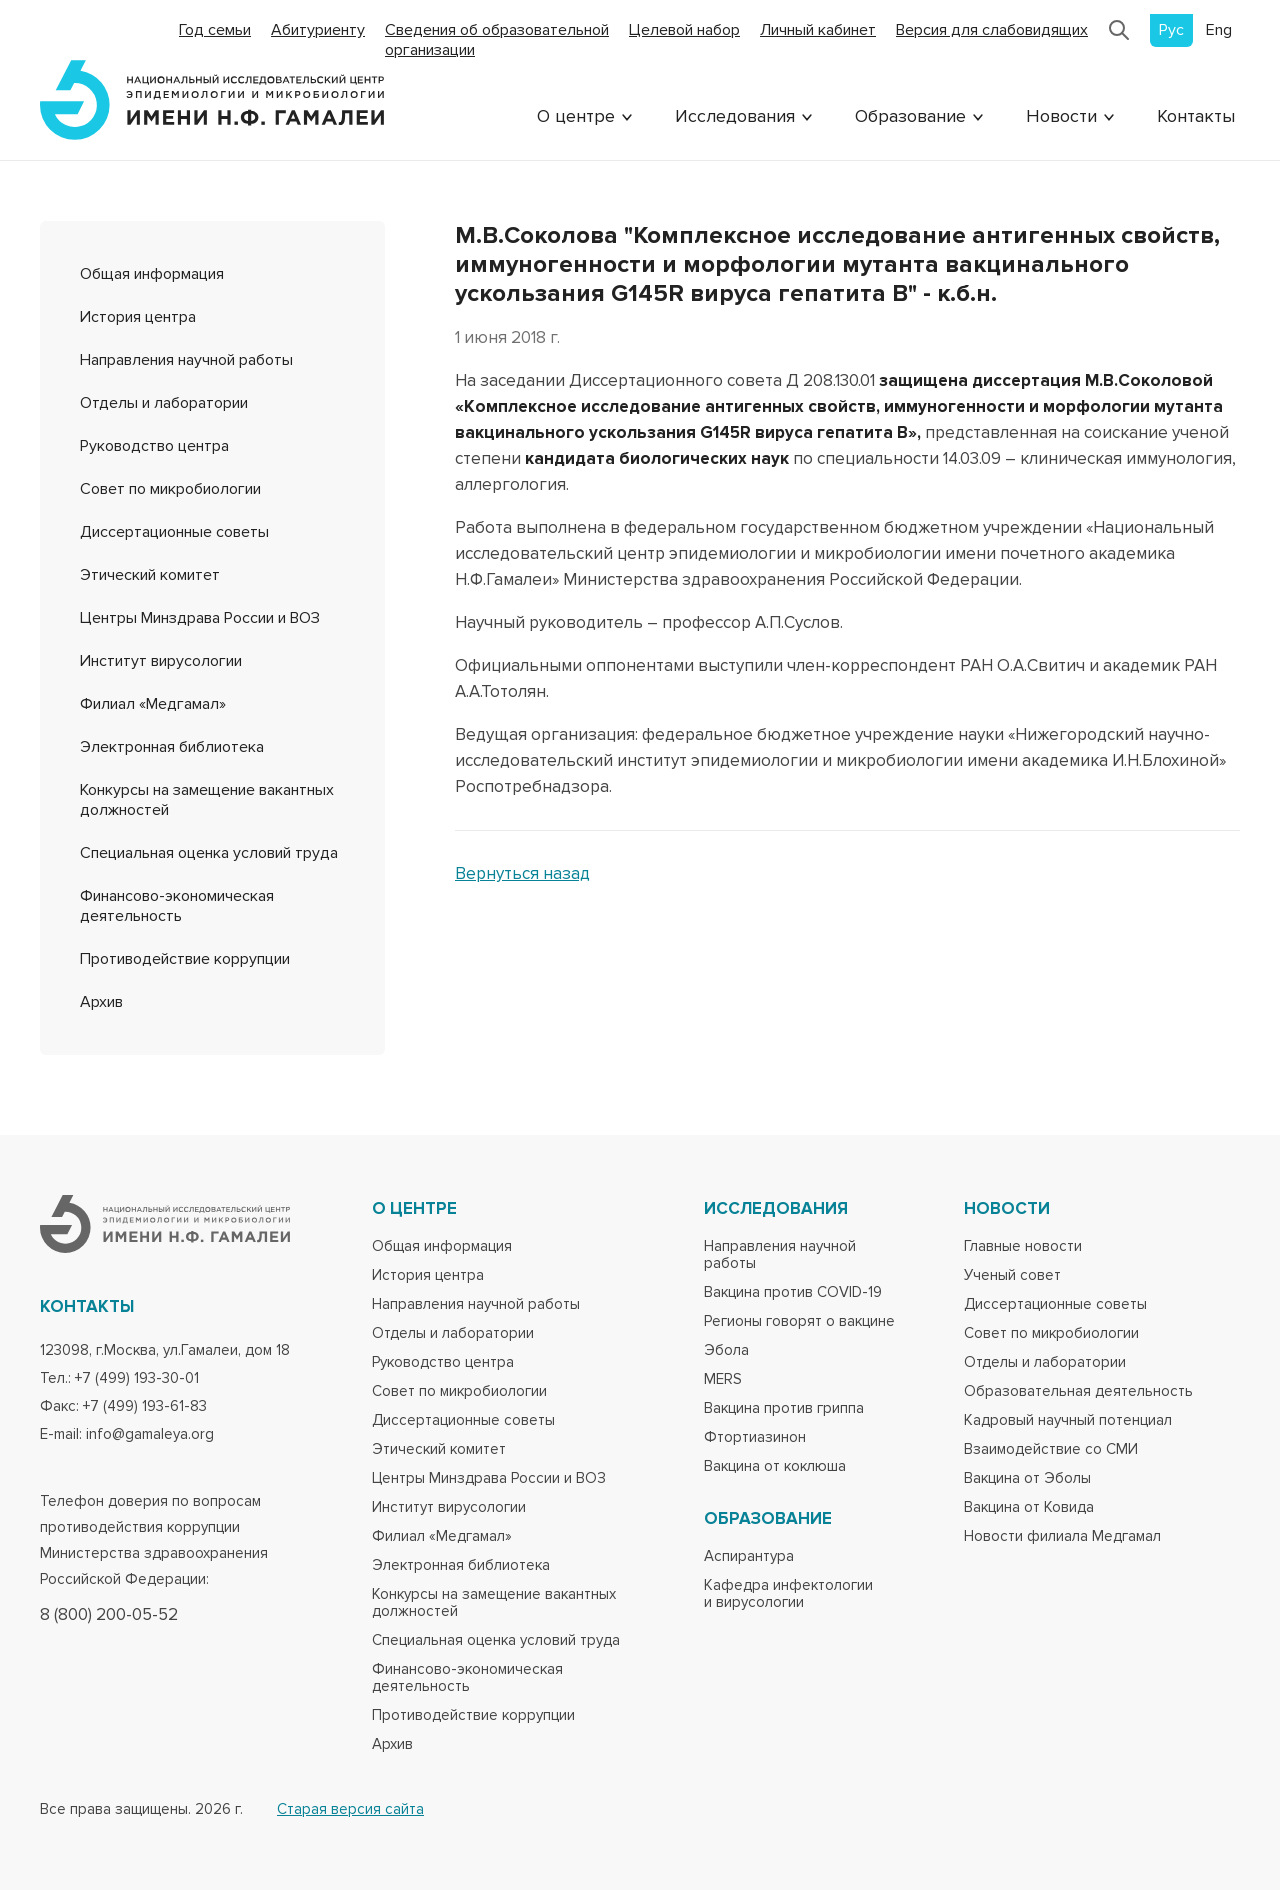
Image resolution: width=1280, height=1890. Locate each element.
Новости (1061, 116)
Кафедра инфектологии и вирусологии (788, 1594)
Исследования (735, 116)
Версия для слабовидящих (992, 30)
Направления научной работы (186, 360)
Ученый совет (1012, 1275)
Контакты (1196, 116)
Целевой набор (684, 30)
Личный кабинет (818, 30)
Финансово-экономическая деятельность (177, 906)
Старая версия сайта (350, 1809)
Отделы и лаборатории (164, 403)
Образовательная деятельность (1078, 1391)
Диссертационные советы (174, 532)
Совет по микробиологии (170, 489)
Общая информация (152, 274)
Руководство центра (154, 446)
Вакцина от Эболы (1027, 1478)
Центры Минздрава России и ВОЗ (200, 618)
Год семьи (215, 30)
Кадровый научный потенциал (1068, 1420)
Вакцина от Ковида (1029, 1507)
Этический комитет (150, 575)
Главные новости (1023, 1246)
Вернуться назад (522, 873)
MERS (723, 1379)
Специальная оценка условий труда (209, 853)
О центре (576, 116)
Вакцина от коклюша (775, 1466)
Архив (101, 1002)
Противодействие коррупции (185, 959)
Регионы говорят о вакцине (799, 1321)
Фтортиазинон (755, 1437)
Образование (910, 116)
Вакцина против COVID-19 (793, 1292)
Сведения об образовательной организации (497, 40)
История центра (138, 317)
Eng (1219, 30)
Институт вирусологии (161, 661)
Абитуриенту (318, 30)
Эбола (726, 1350)
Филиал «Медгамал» (153, 704)
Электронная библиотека (172, 747)
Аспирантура (749, 1556)
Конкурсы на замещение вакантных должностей (494, 1603)
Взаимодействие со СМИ (1051, 1449)
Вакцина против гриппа (784, 1408)
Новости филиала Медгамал (1062, 1536)
